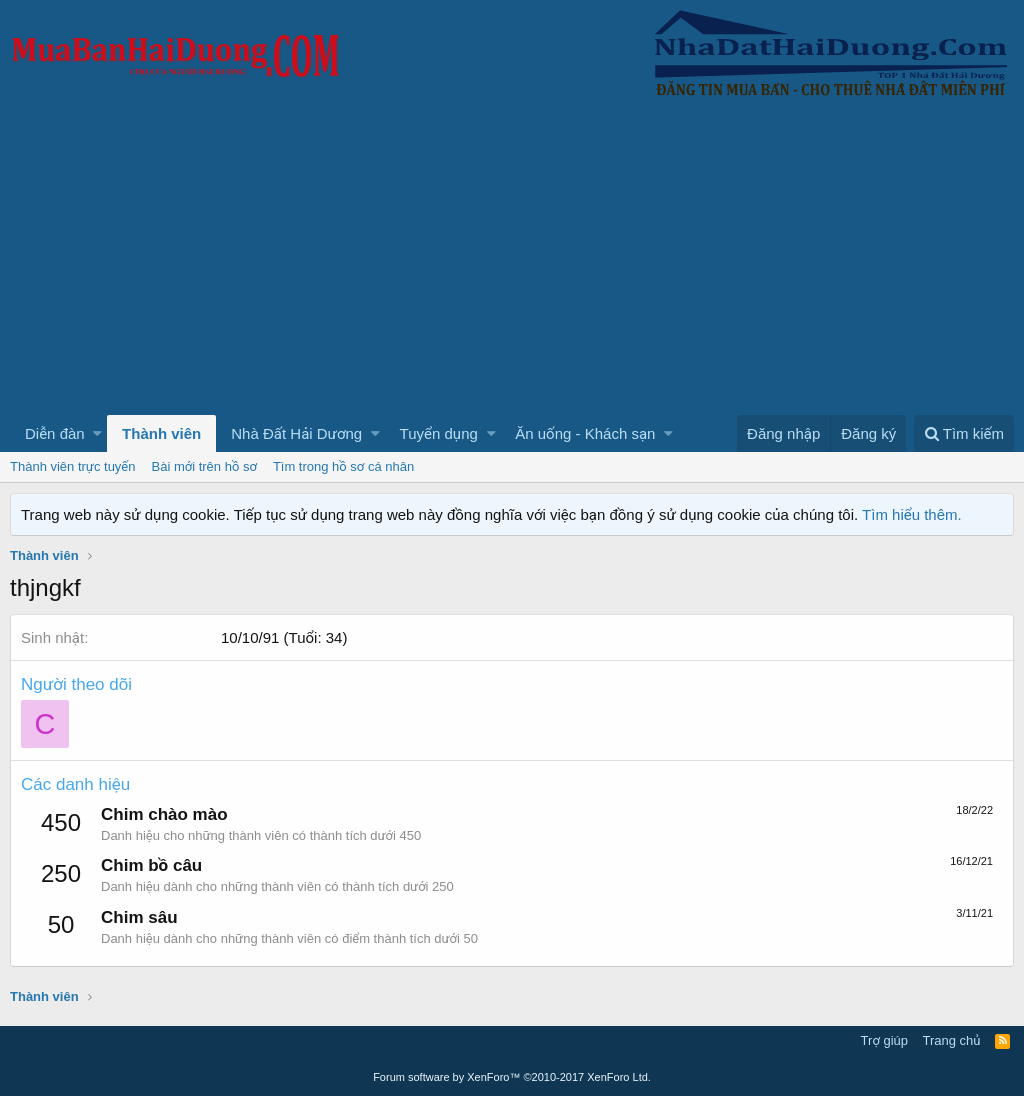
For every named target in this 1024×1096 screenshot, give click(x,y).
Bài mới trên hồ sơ (204, 466)
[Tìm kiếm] (964, 433)
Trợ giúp (884, 1040)
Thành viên (161, 433)
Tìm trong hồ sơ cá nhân (343, 466)
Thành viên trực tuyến (73, 466)
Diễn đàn (55, 433)
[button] (97, 433)
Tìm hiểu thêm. (912, 514)
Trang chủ (952, 1040)
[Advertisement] (512, 265)
